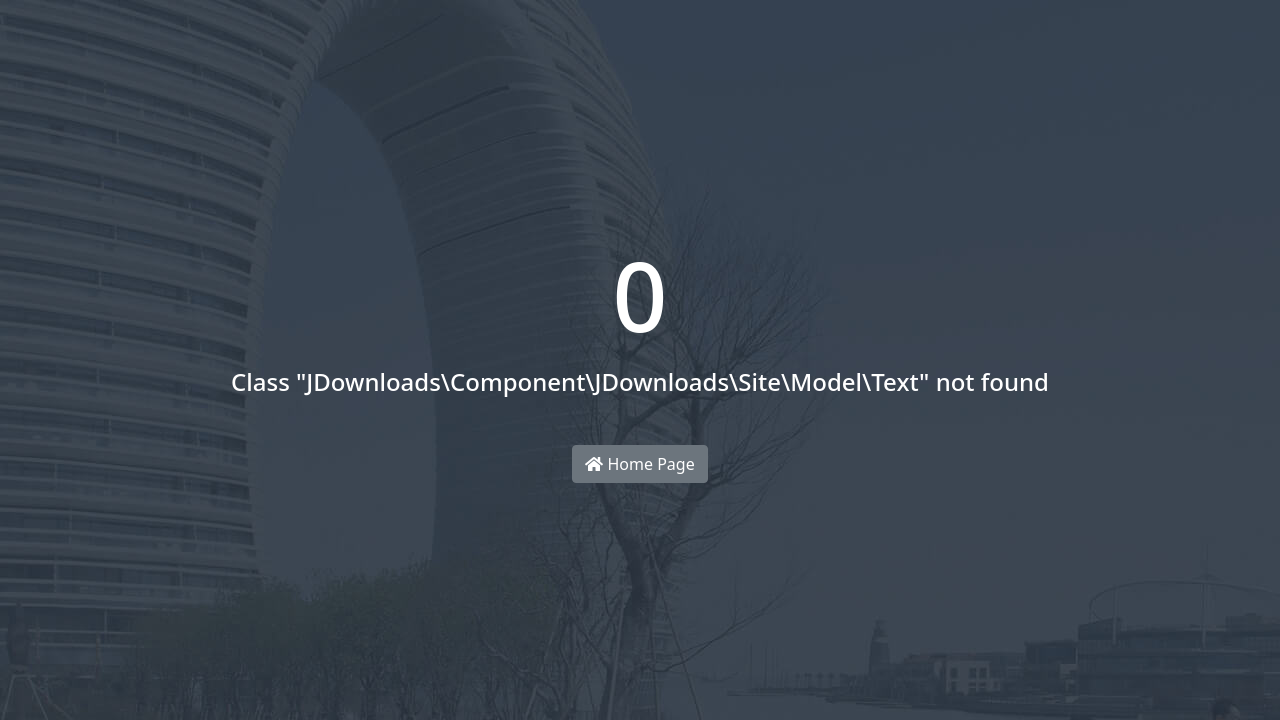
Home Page (639, 464)
